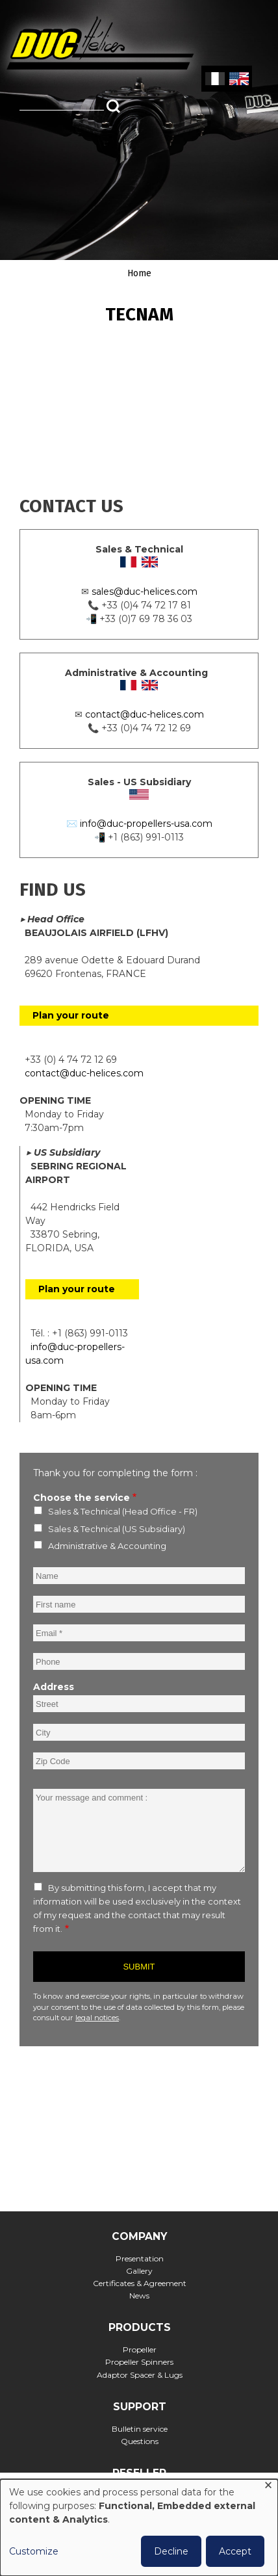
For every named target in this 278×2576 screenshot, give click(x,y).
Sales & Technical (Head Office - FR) (122, 1511)
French (214, 79)
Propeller (140, 2349)
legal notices (97, 2017)
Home (139, 273)
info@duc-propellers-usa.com (146, 823)
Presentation (140, 2258)
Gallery (139, 2271)
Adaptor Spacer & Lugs (140, 2375)
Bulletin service (140, 2429)
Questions (139, 2441)
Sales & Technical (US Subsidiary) (116, 1529)
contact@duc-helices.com (144, 714)
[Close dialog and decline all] (268, 2487)
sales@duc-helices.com (144, 591)
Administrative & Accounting (107, 1546)
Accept (235, 2551)
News (139, 2295)
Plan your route (70, 1015)
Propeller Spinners (139, 2362)
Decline (171, 2551)
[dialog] (139, 2527)
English (237, 79)
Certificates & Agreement (139, 2283)
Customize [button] (33, 2551)
